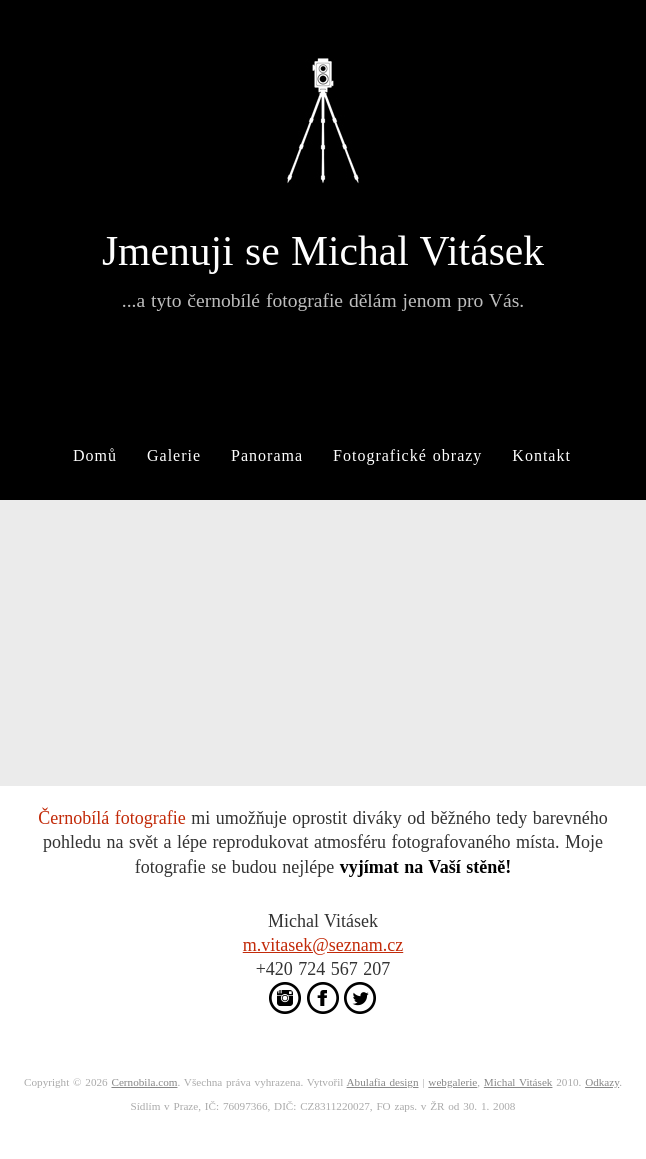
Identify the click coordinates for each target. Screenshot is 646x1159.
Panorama (267, 455)
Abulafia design (383, 1082)
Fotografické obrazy (407, 455)
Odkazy (602, 1082)
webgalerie (452, 1082)
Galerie (174, 455)
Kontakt (541, 455)
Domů (95, 455)
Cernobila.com (144, 1082)
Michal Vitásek (518, 1082)
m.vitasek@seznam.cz (323, 945)
